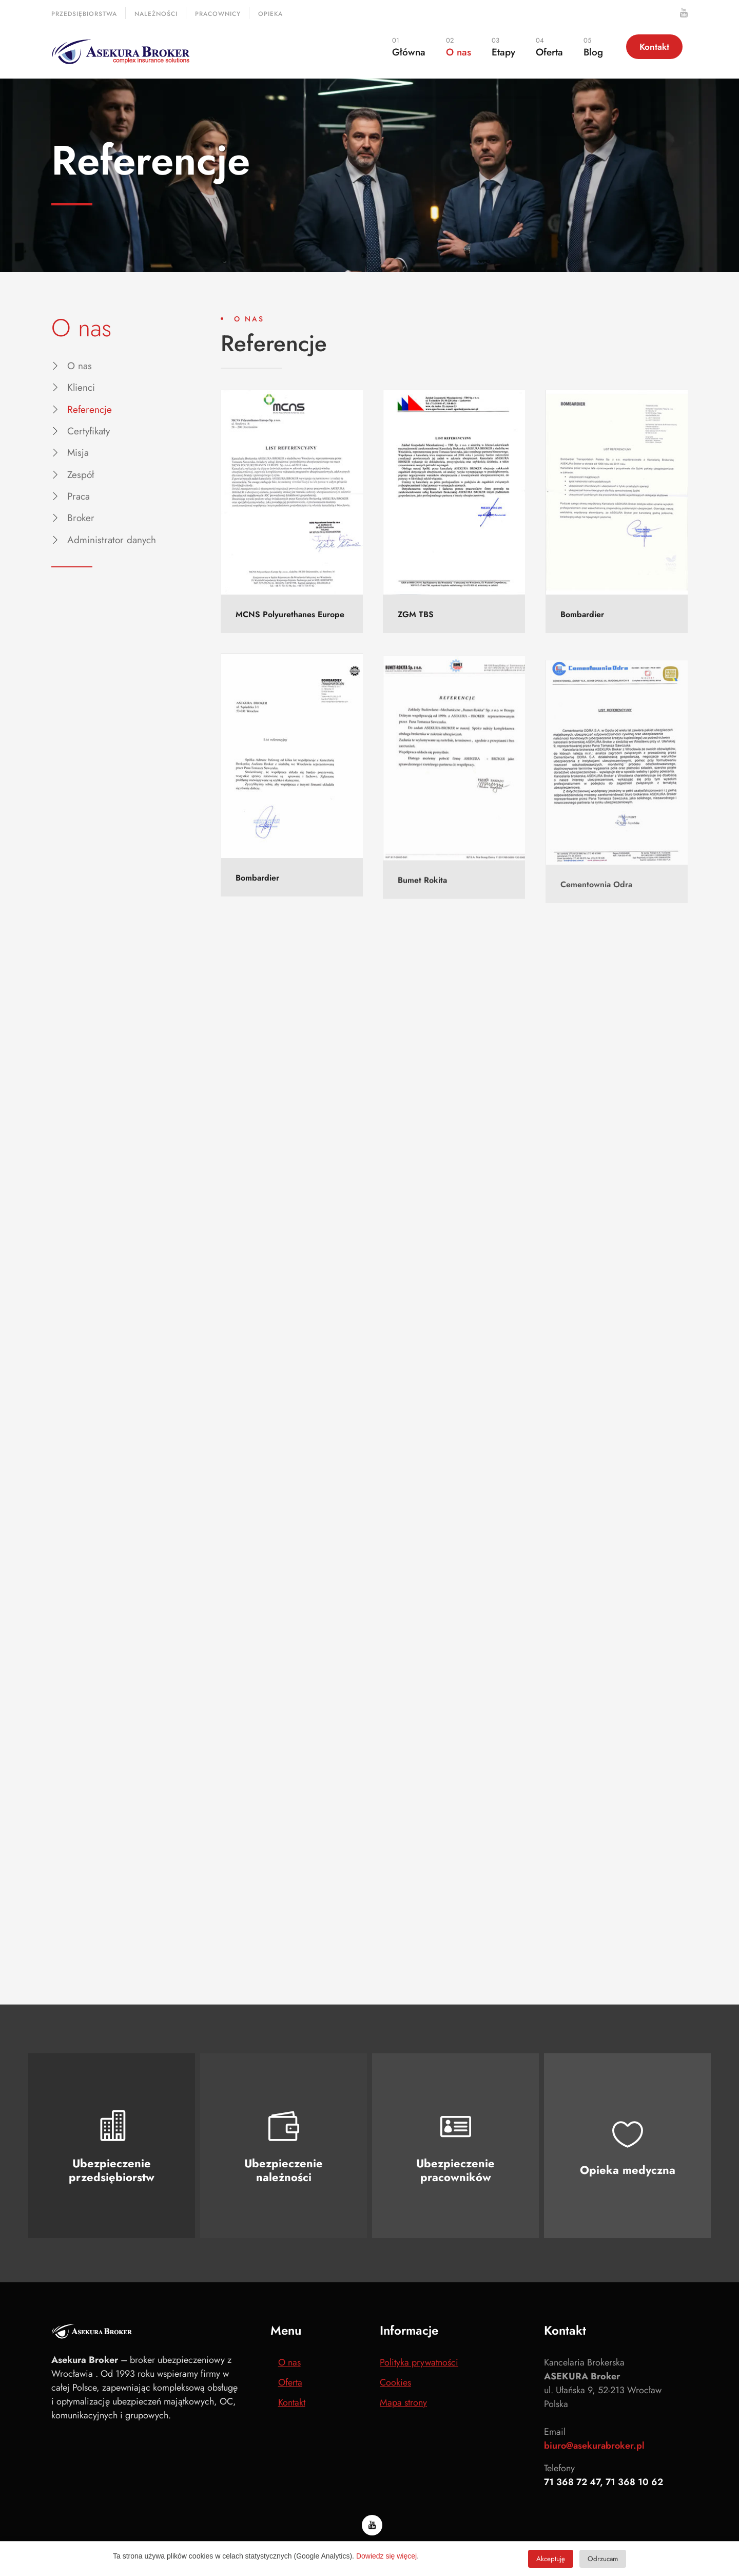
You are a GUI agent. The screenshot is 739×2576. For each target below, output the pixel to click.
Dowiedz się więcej (386, 2556)
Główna (408, 47)
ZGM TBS (416, 615)
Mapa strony (403, 2402)
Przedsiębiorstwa (84, 13)
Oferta (549, 47)
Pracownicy (218, 13)
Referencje (89, 409)
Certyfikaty (88, 431)
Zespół (80, 475)
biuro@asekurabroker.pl (594, 2445)
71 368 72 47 (572, 2482)
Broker (80, 518)
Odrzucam (603, 2559)
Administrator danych (111, 540)
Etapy (503, 47)
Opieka (270, 13)
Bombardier (582, 623)
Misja (78, 453)
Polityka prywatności (419, 2362)
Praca (78, 496)
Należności (156, 13)
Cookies (395, 2382)
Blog (593, 47)
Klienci (81, 387)
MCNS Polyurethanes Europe (290, 614)
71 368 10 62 (634, 2482)
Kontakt (654, 47)
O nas (458, 47)
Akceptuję (550, 2559)
